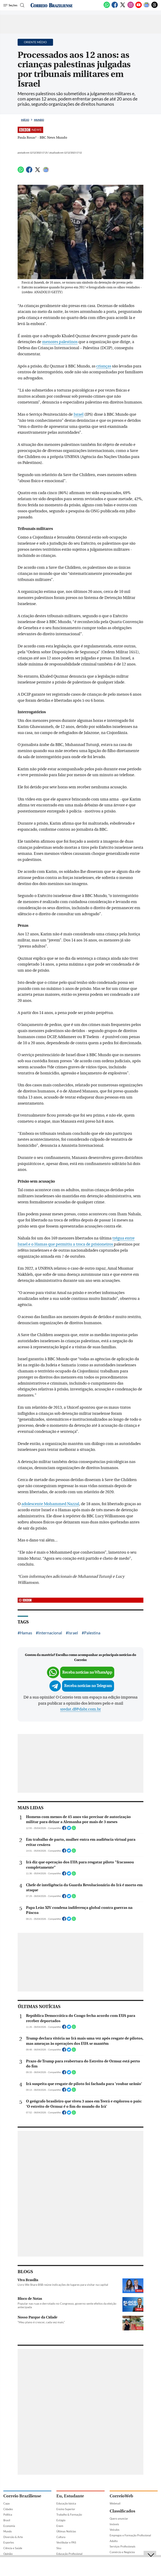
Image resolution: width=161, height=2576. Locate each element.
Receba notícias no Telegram (88, 1686)
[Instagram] (130, 7)
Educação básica (66, 2503)
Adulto (114, 2541)
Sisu (58, 2548)
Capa (6, 2503)
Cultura (60, 2537)
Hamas (26, 1632)
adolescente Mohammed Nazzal (50, 1504)
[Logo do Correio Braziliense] (52, 5)
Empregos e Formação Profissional (130, 2535)
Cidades (8, 2509)
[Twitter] (122, 7)
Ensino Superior (65, 2509)
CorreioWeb (121, 2496)
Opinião (8, 2553)
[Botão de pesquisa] (21, 5)
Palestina (92, 1632)
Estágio (60, 2520)
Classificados (122, 2511)
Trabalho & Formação (69, 2514)
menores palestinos (60, 342)
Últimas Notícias (66, 2531)
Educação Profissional (69, 2553)
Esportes (8, 2542)
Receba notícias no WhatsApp (87, 1672)
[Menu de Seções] (10, 5)
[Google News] (146, 7)
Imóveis (114, 2524)
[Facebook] (115, 7)
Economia (9, 2526)
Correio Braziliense (22, 2496)
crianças (103, 366)
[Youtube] (138, 7)
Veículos (114, 2529)
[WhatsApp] (107, 7)
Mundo (39, 119)
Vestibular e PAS (66, 2542)
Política (7, 2514)
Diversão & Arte (13, 2537)
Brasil (6, 2520)
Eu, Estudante (70, 2496)
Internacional (50, 1632)
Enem (59, 2526)
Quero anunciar (119, 2518)
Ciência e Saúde (12, 2548)
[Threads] (154, 7)
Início (25, 119)
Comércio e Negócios (122, 2552)
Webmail (115, 2503)
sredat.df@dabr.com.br (80, 1709)
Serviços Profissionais (122, 2546)
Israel (78, 414)
